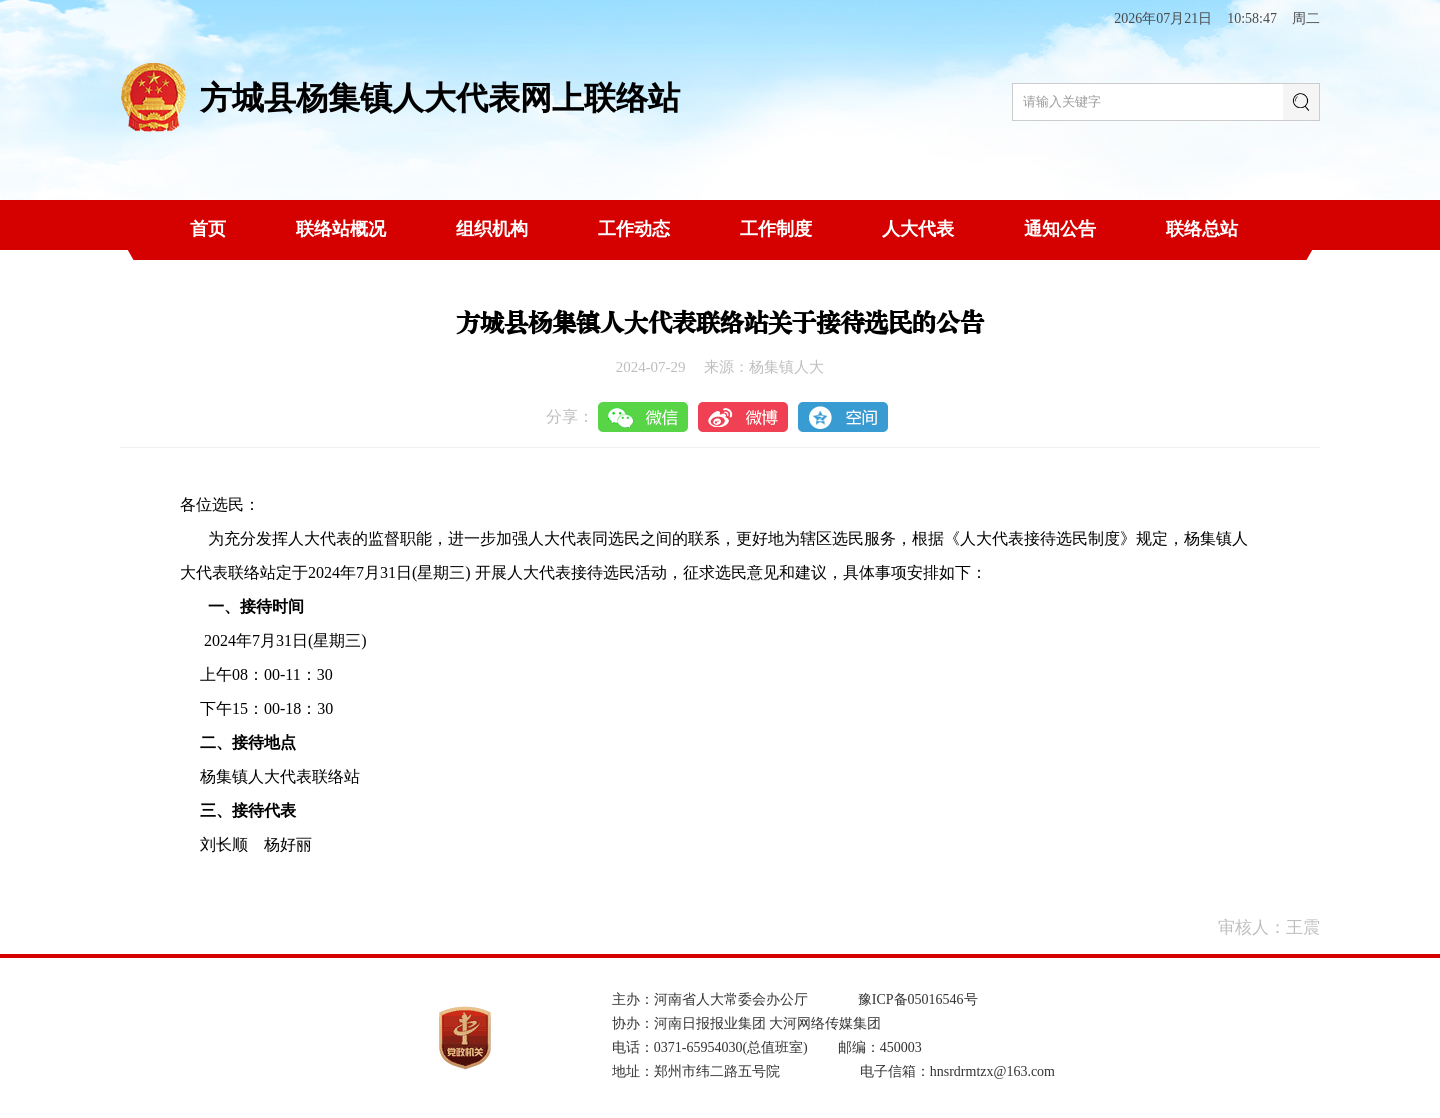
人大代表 (918, 229)
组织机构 (492, 229)
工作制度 (776, 229)
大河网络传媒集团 (825, 1023)
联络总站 (1202, 229)
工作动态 (634, 229)
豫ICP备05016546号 (918, 999)
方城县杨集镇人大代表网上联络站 (440, 98)
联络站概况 (341, 229)
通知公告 (1060, 229)
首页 (208, 229)
